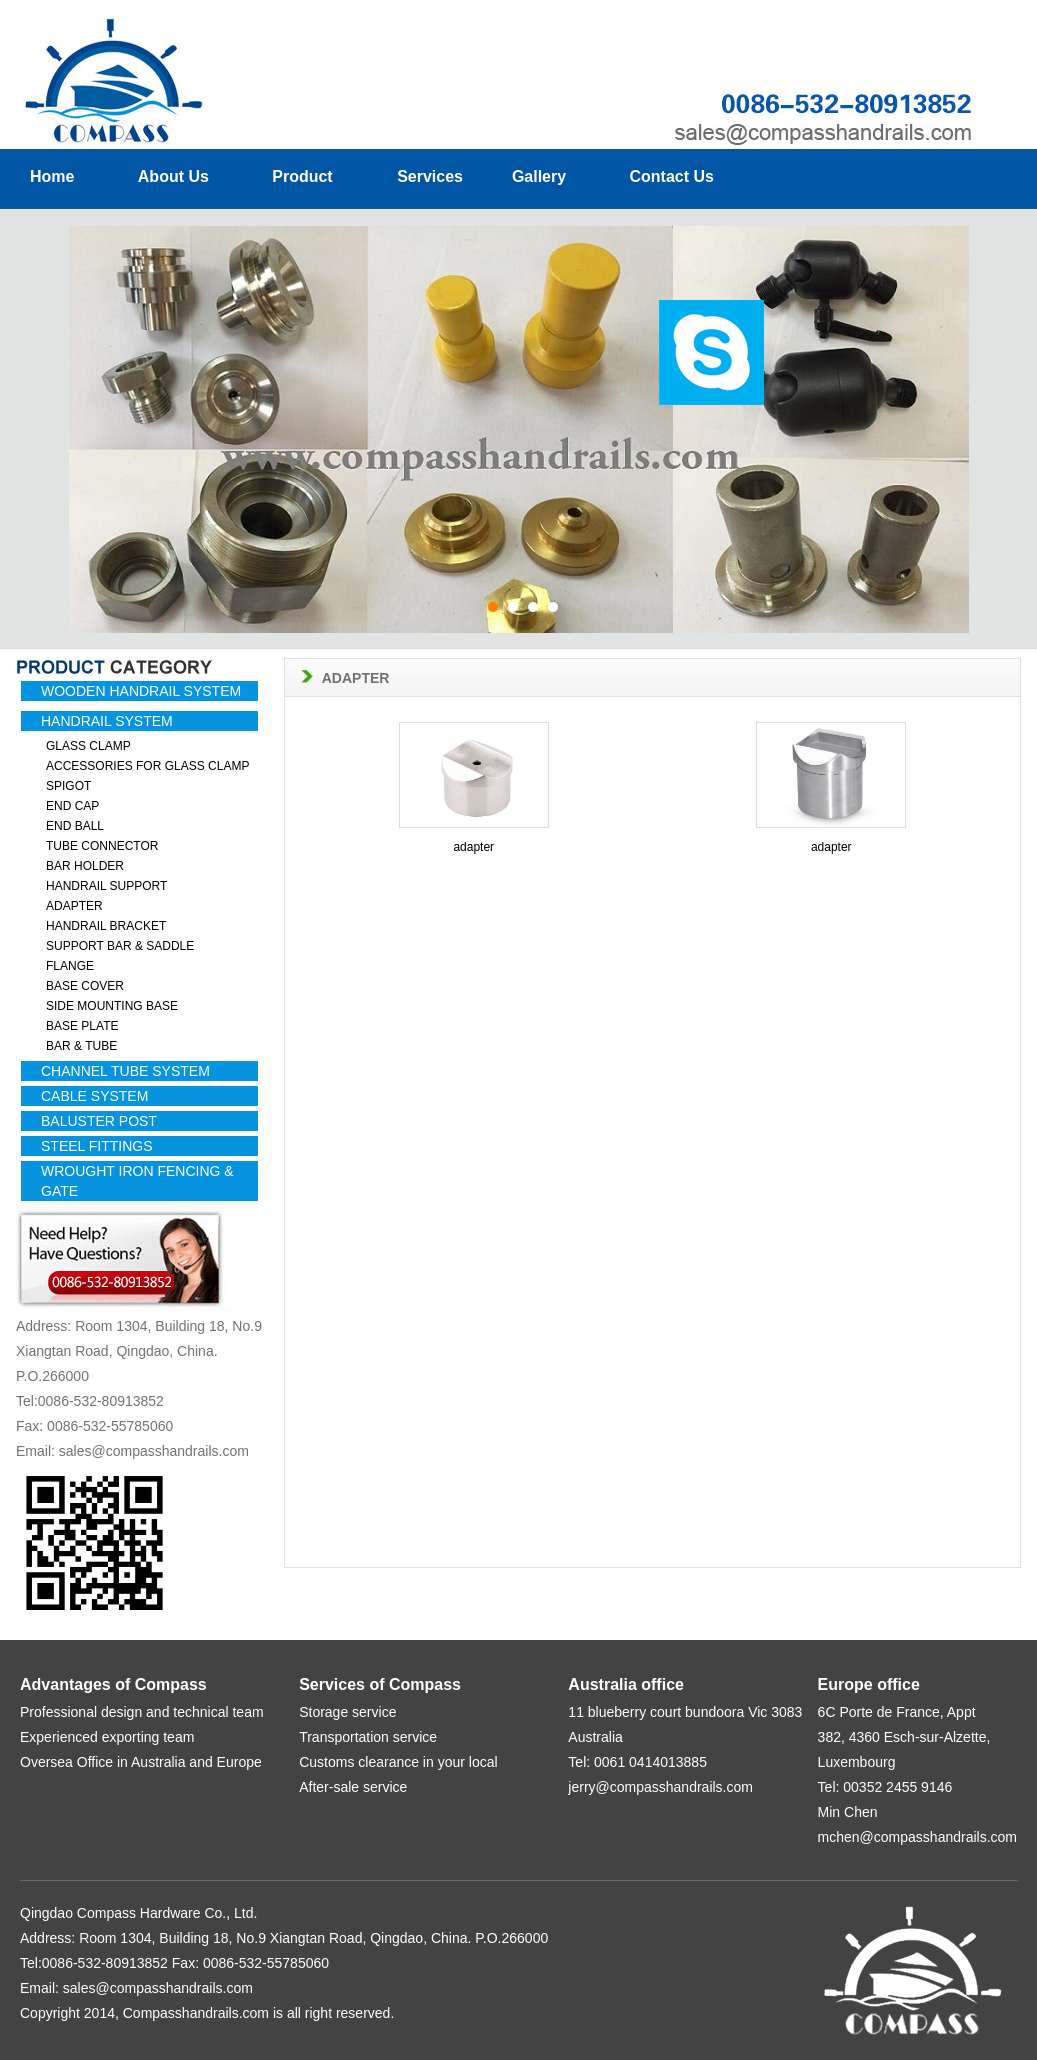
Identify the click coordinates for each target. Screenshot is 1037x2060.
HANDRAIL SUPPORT (106, 886)
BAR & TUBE (81, 1046)
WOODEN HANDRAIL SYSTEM (141, 691)
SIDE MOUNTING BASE (112, 1006)
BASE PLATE (82, 1026)
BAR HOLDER (85, 866)
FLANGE (70, 966)
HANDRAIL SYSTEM (107, 721)
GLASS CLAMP (88, 746)
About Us (173, 176)
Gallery (536, 176)
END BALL (75, 826)
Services (432, 176)
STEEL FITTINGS (97, 1146)
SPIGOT (68, 786)
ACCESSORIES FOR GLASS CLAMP (147, 766)
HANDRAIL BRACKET (106, 926)
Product (304, 176)
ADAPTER (74, 906)
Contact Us (671, 176)
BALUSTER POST (99, 1121)
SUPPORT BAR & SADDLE (120, 946)
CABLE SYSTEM (94, 1096)
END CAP (72, 806)
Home (52, 176)
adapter (473, 847)
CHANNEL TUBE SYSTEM (125, 1071)
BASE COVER (85, 986)
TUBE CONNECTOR (102, 846)
